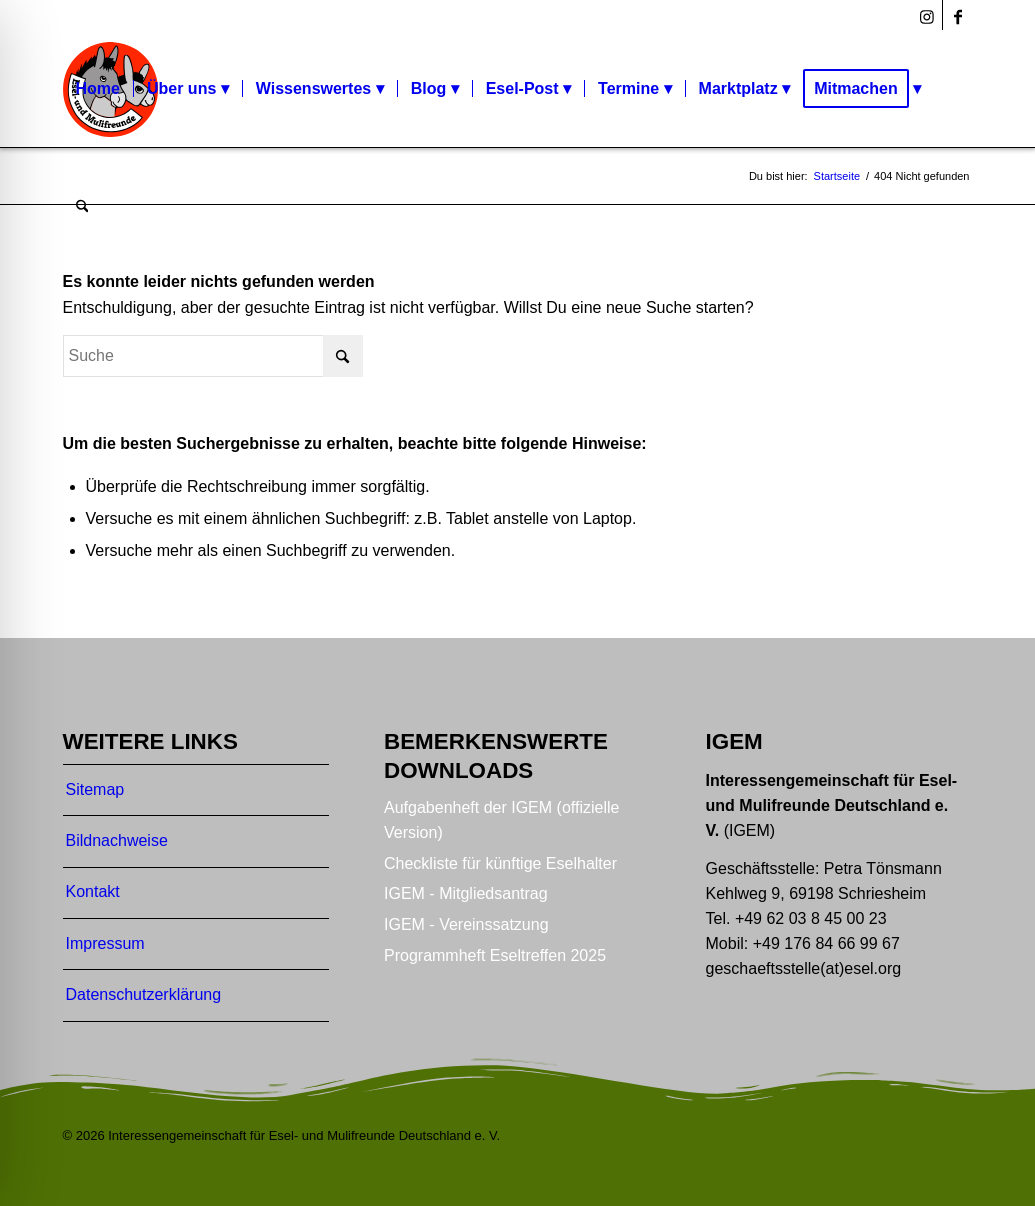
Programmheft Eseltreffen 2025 (495, 955)
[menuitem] (98, 89)
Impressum (105, 943)
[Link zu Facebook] (958, 15)
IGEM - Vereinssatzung (466, 924)
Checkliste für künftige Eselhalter (500, 863)
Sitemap (95, 789)
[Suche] (82, 207)
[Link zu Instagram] (927, 15)
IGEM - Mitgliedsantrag (466, 893)
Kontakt (93, 891)
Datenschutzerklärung (144, 994)
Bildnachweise (117, 840)
